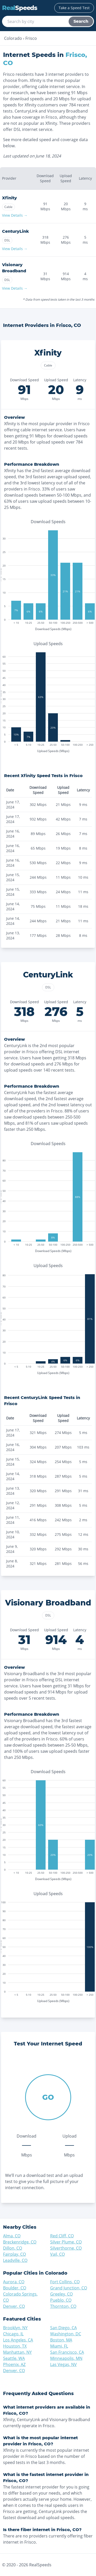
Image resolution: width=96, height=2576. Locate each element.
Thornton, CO (63, 2306)
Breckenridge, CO (19, 2242)
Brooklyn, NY (15, 2327)
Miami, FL (59, 2346)
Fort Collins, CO (65, 2282)
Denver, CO (14, 2306)
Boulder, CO (14, 2288)
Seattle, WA (14, 2358)
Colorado (13, 38)
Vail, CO (57, 2254)
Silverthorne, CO (66, 2248)
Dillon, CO (12, 2248)
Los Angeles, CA (18, 2340)
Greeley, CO (61, 2294)
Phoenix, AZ (14, 2364)
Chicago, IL (13, 2334)
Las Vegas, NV (63, 2364)
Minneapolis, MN (66, 2358)
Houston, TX (15, 2346)
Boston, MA (61, 2340)
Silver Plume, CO (66, 2242)
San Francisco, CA (67, 2352)
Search (80, 21)
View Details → (14, 215)
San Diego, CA (63, 2327)
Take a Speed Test (74, 7)
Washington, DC (65, 2334)
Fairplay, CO (14, 2254)
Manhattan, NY (17, 2352)
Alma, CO (11, 2236)
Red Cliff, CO (62, 2236)
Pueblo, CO (60, 2300)
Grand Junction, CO (68, 2288)
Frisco (31, 38)
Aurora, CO (13, 2282)
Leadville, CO (15, 2260)
